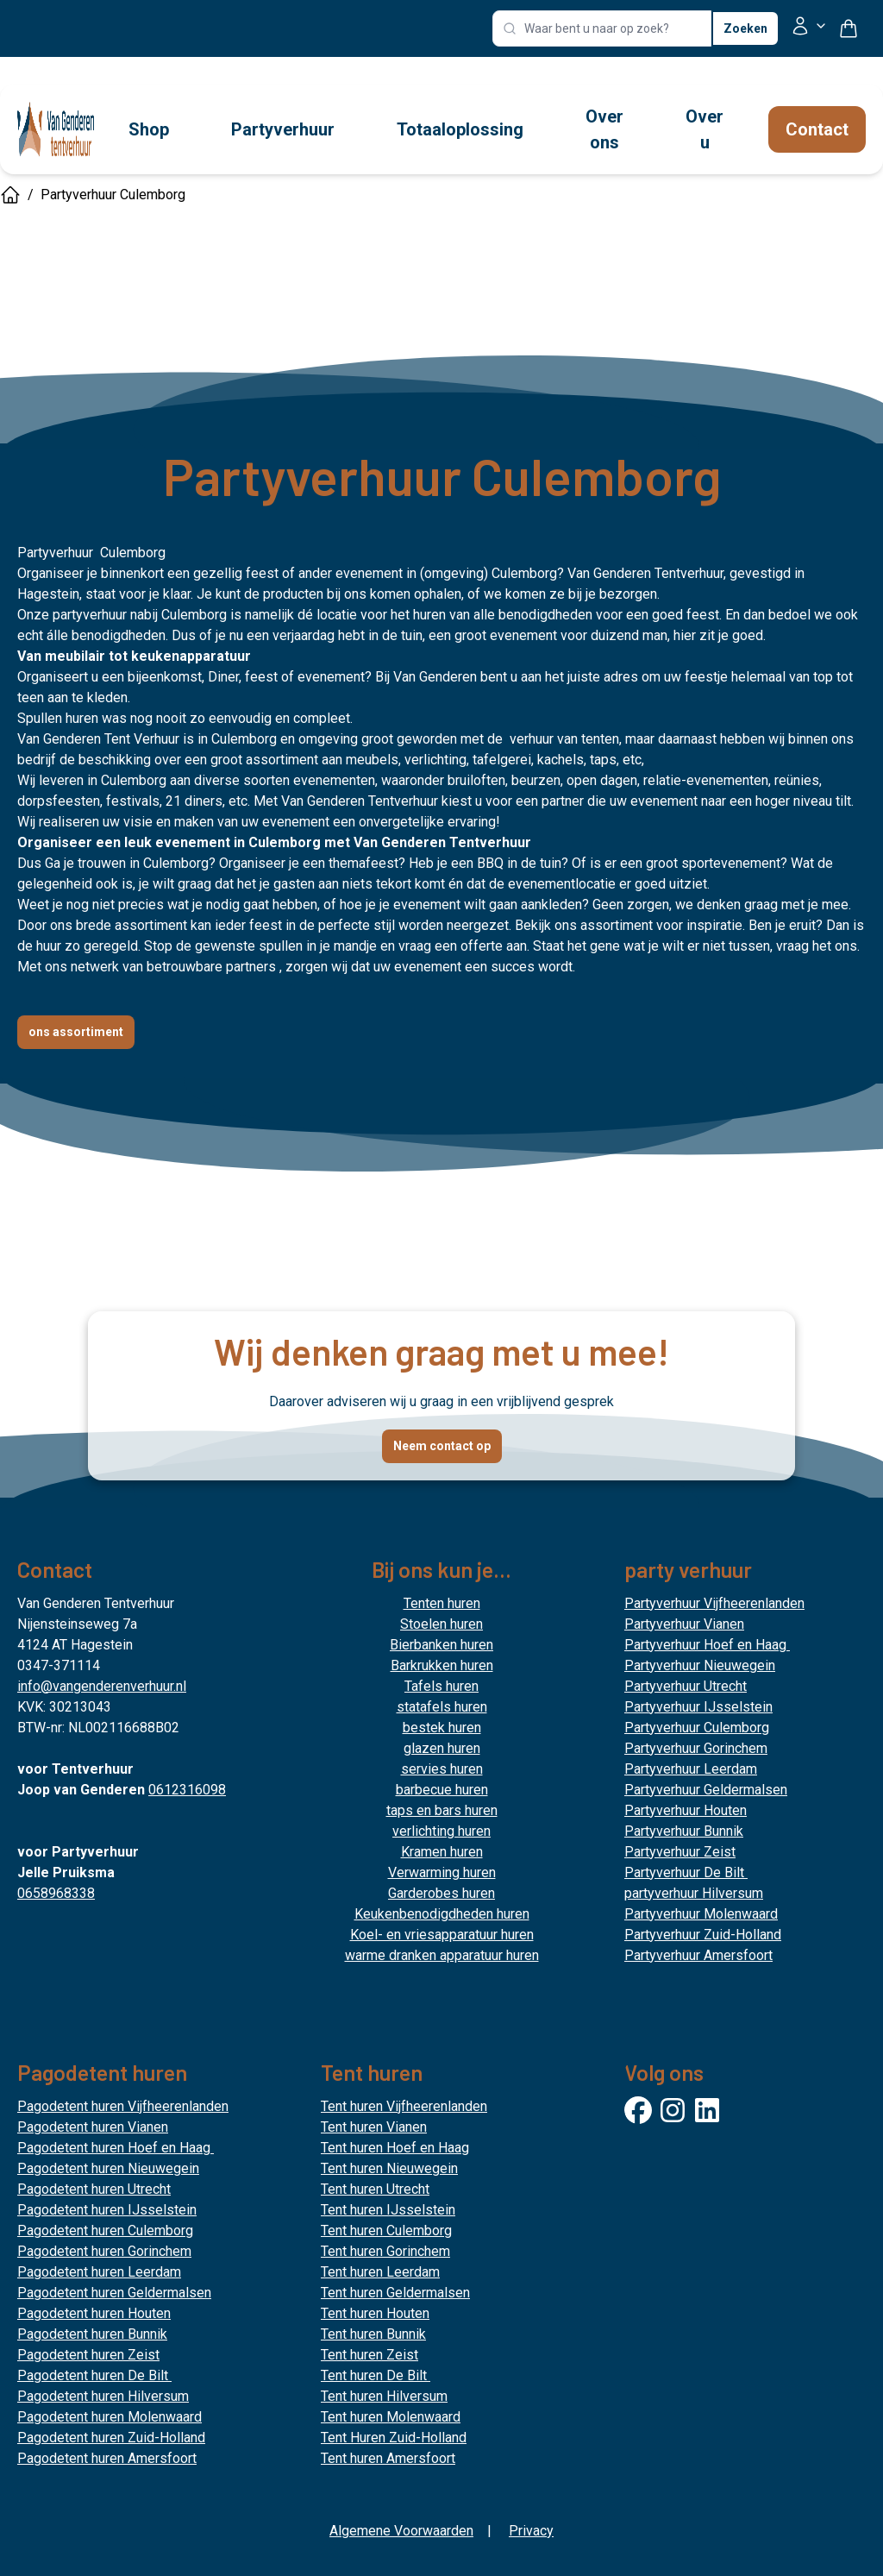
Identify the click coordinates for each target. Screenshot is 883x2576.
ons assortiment (75, 1032)
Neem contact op (442, 1446)
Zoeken (745, 28)
